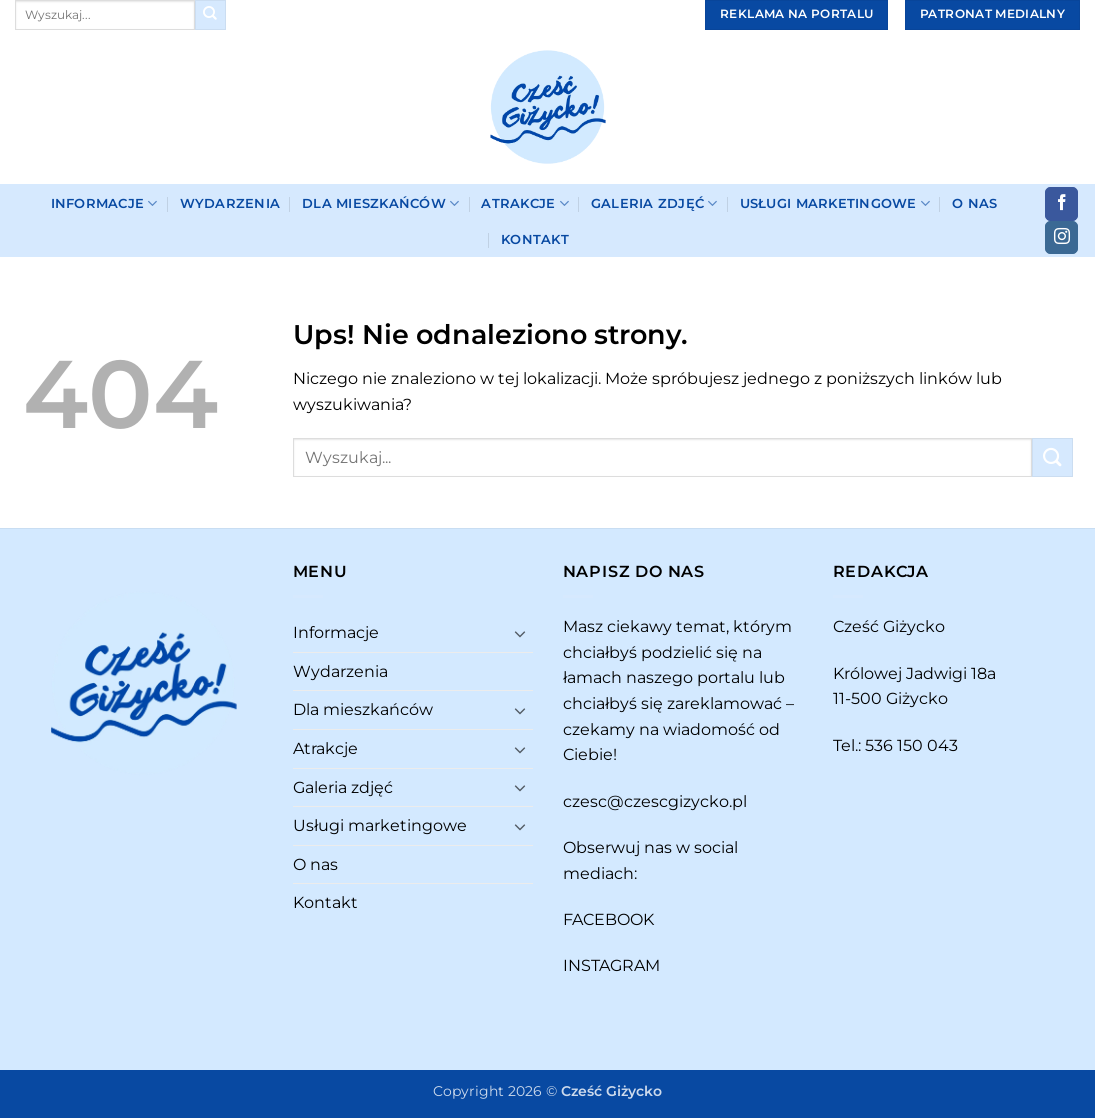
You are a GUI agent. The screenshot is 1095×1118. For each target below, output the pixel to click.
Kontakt (535, 239)
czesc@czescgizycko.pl (655, 801)
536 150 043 (911, 745)
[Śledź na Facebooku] (1061, 204)
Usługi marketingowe (835, 203)
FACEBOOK (608, 919)
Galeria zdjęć (654, 203)
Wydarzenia (230, 203)
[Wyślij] (210, 15)
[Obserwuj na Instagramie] (1061, 238)
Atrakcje (525, 203)
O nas (974, 203)
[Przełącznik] (521, 633)
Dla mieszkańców (380, 203)
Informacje (104, 203)
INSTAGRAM (611, 965)
